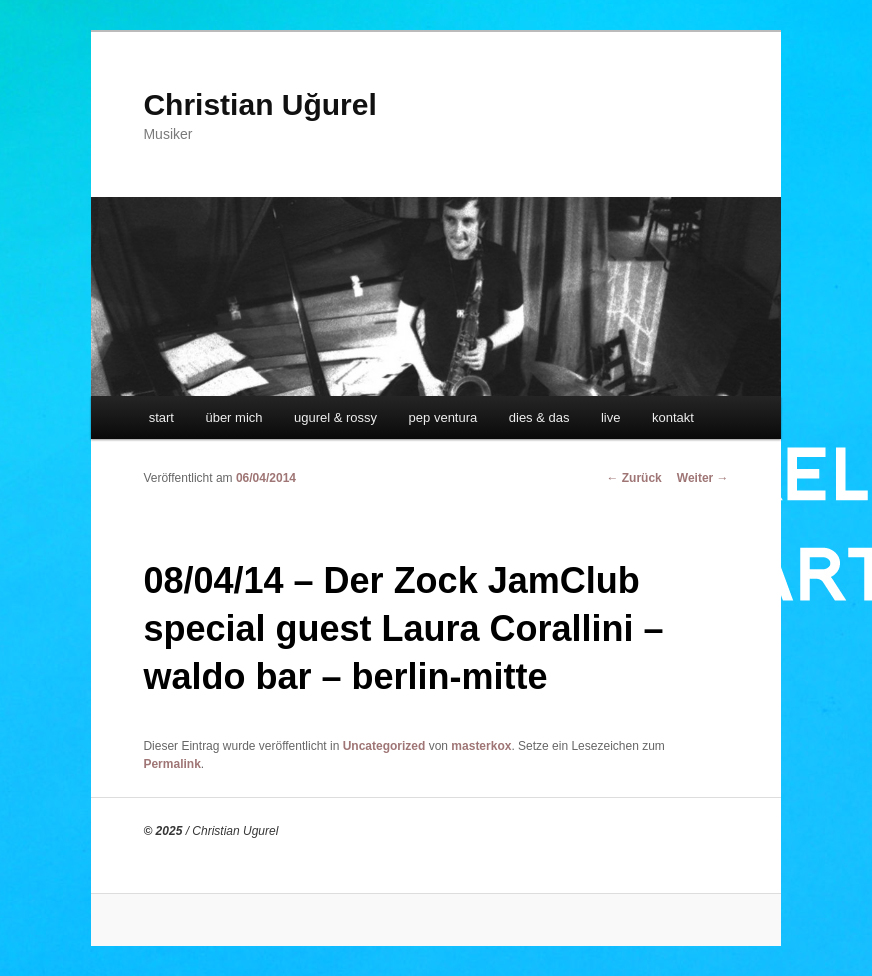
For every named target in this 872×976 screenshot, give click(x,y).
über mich (233, 417)
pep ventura (443, 417)
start (161, 417)
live (611, 417)
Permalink (171, 764)
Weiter (703, 478)
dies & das (539, 417)
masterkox (481, 746)
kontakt (673, 417)
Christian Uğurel (259, 104)
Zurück (633, 478)
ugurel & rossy (335, 417)
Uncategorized (384, 746)
